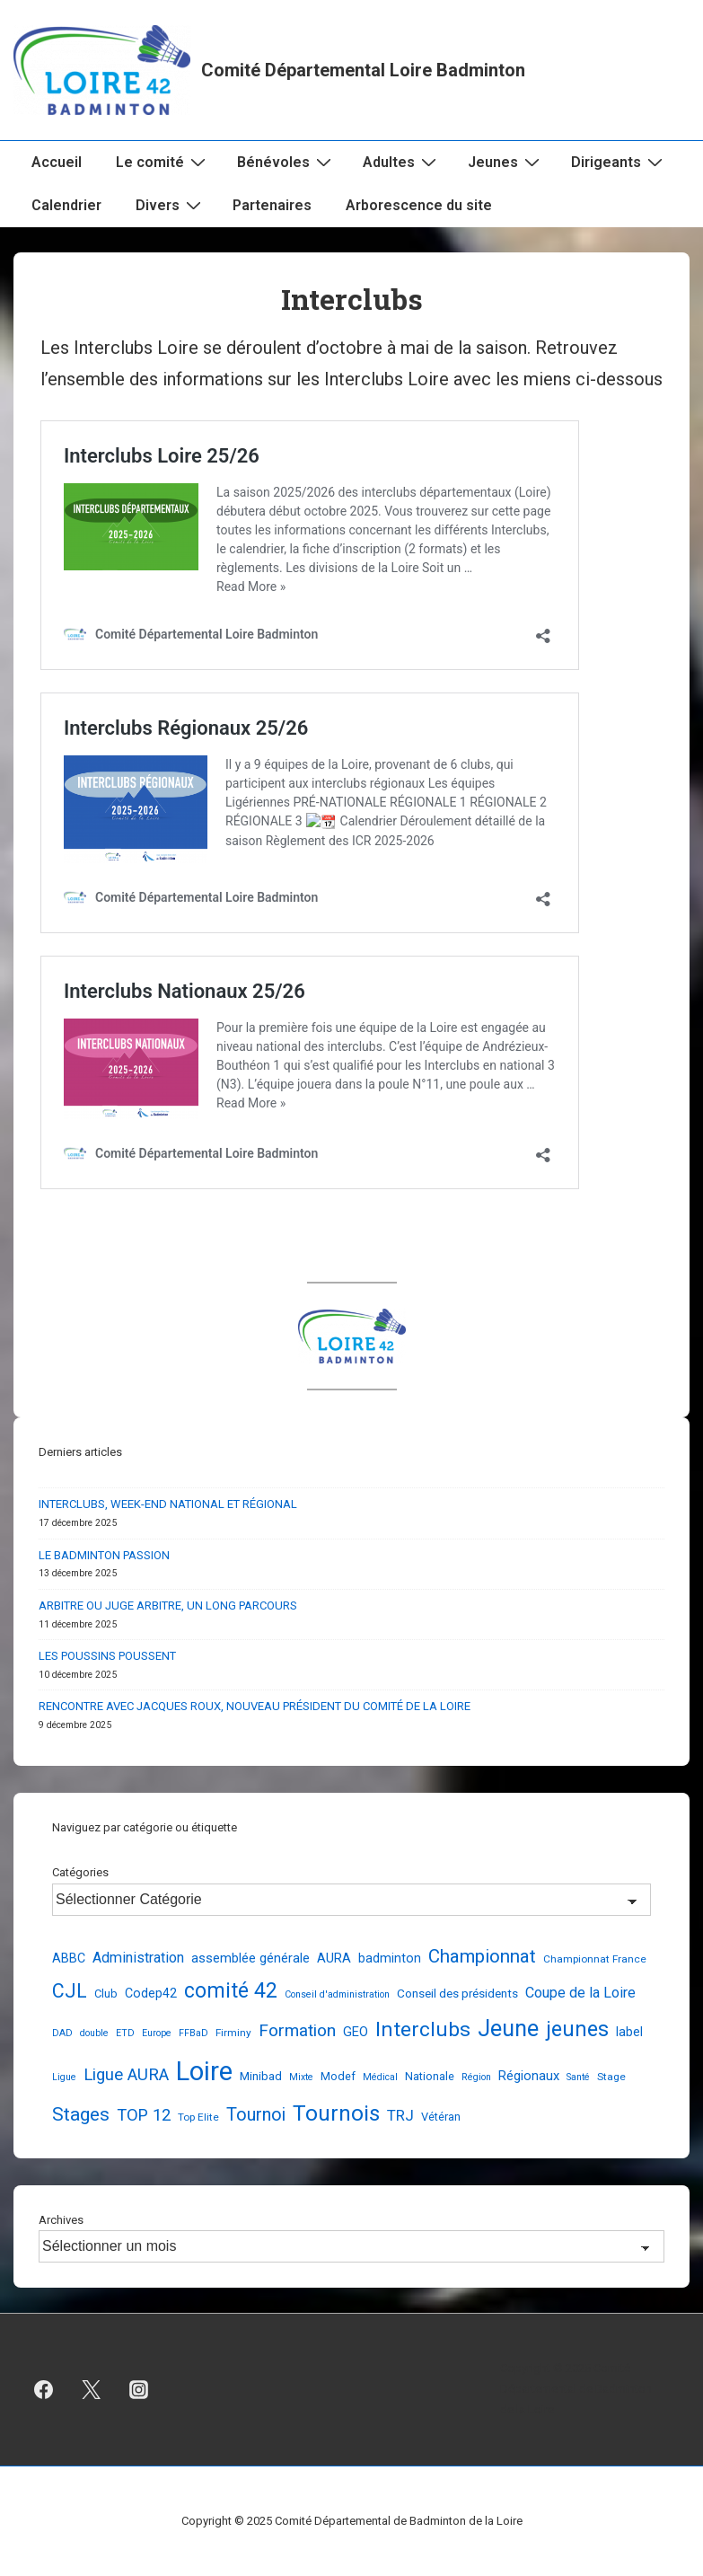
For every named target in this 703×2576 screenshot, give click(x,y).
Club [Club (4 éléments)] (106, 1993)
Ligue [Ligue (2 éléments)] (64, 2077)
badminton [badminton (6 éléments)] (389, 1958)
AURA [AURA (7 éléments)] (334, 1958)
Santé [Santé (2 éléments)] (578, 2077)
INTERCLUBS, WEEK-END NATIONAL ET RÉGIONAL (168, 1504)
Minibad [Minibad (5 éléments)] (261, 2076)
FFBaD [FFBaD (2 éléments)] (193, 2033)
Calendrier (66, 205)
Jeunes (506, 161)
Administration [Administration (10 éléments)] (138, 1957)
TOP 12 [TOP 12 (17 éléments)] (144, 2114)
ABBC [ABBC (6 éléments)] (68, 1958)
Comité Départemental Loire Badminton (363, 70)
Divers (171, 204)
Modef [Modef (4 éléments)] (338, 2076)
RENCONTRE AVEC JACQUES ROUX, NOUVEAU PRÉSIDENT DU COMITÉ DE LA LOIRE (254, 1706)
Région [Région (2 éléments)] (476, 2077)
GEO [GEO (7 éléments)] (355, 2032)
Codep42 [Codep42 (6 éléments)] (151, 1993)
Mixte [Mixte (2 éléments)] (301, 2077)
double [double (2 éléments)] (94, 2033)
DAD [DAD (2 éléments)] (62, 2033)
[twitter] (92, 2390)
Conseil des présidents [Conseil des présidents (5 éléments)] (457, 1993)
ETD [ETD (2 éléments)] (125, 2033)
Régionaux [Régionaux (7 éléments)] (528, 2076)
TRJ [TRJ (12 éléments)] (400, 2115)
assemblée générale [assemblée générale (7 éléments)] (250, 1958)
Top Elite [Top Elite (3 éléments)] (198, 2117)
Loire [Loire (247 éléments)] (204, 2071)
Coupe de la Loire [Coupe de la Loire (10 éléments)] (580, 1992)
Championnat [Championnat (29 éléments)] (482, 1956)
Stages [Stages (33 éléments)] (81, 2114)
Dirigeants (619, 161)
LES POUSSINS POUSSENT (107, 1656)
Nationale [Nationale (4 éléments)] (429, 2076)
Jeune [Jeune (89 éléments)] (508, 2029)
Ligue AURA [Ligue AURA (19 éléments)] (126, 2075)
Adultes (402, 161)
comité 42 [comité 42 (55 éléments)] (230, 1991)
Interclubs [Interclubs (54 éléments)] (422, 2029)
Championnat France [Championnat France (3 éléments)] (594, 1959)
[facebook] (44, 2390)
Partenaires (272, 205)
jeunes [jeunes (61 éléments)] (577, 2029)
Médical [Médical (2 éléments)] (380, 2077)
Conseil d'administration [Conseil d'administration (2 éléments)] (337, 1994)
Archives (61, 2220)
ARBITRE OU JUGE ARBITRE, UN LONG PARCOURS (168, 1605)
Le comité (163, 161)
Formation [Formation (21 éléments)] (297, 2030)
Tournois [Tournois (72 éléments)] (336, 2113)
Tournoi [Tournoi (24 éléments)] (256, 2114)
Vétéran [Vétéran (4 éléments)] (441, 2116)
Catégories (80, 1872)
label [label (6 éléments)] (629, 2032)
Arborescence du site (419, 205)
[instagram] (139, 2390)
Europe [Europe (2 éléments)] (156, 2033)
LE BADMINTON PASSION (104, 1555)
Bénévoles (286, 161)
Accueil (56, 162)
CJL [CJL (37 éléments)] (69, 1991)
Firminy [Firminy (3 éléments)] (233, 2032)
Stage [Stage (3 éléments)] (611, 2076)
